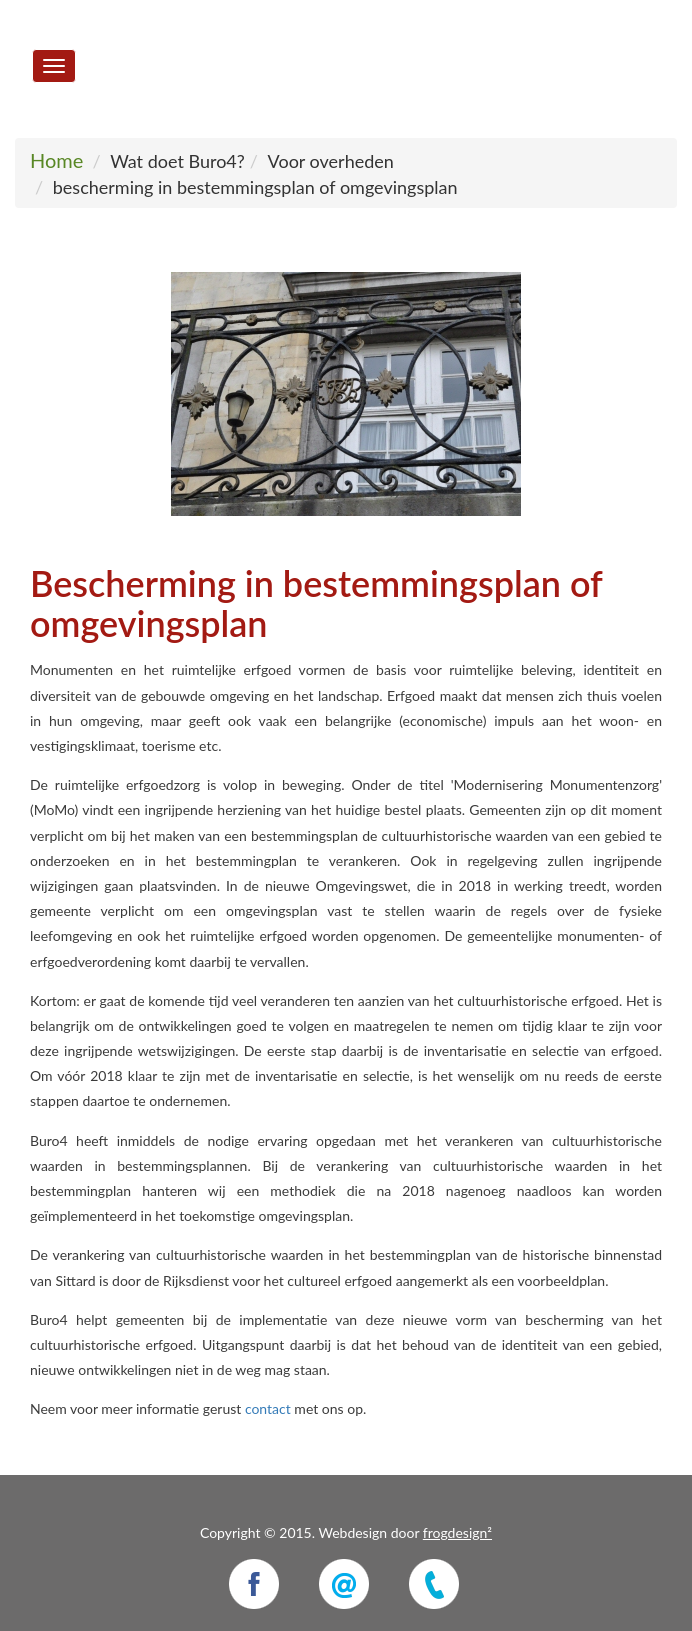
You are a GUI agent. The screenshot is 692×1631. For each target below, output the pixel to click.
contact (268, 1408)
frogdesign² (457, 1532)
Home (56, 160)
